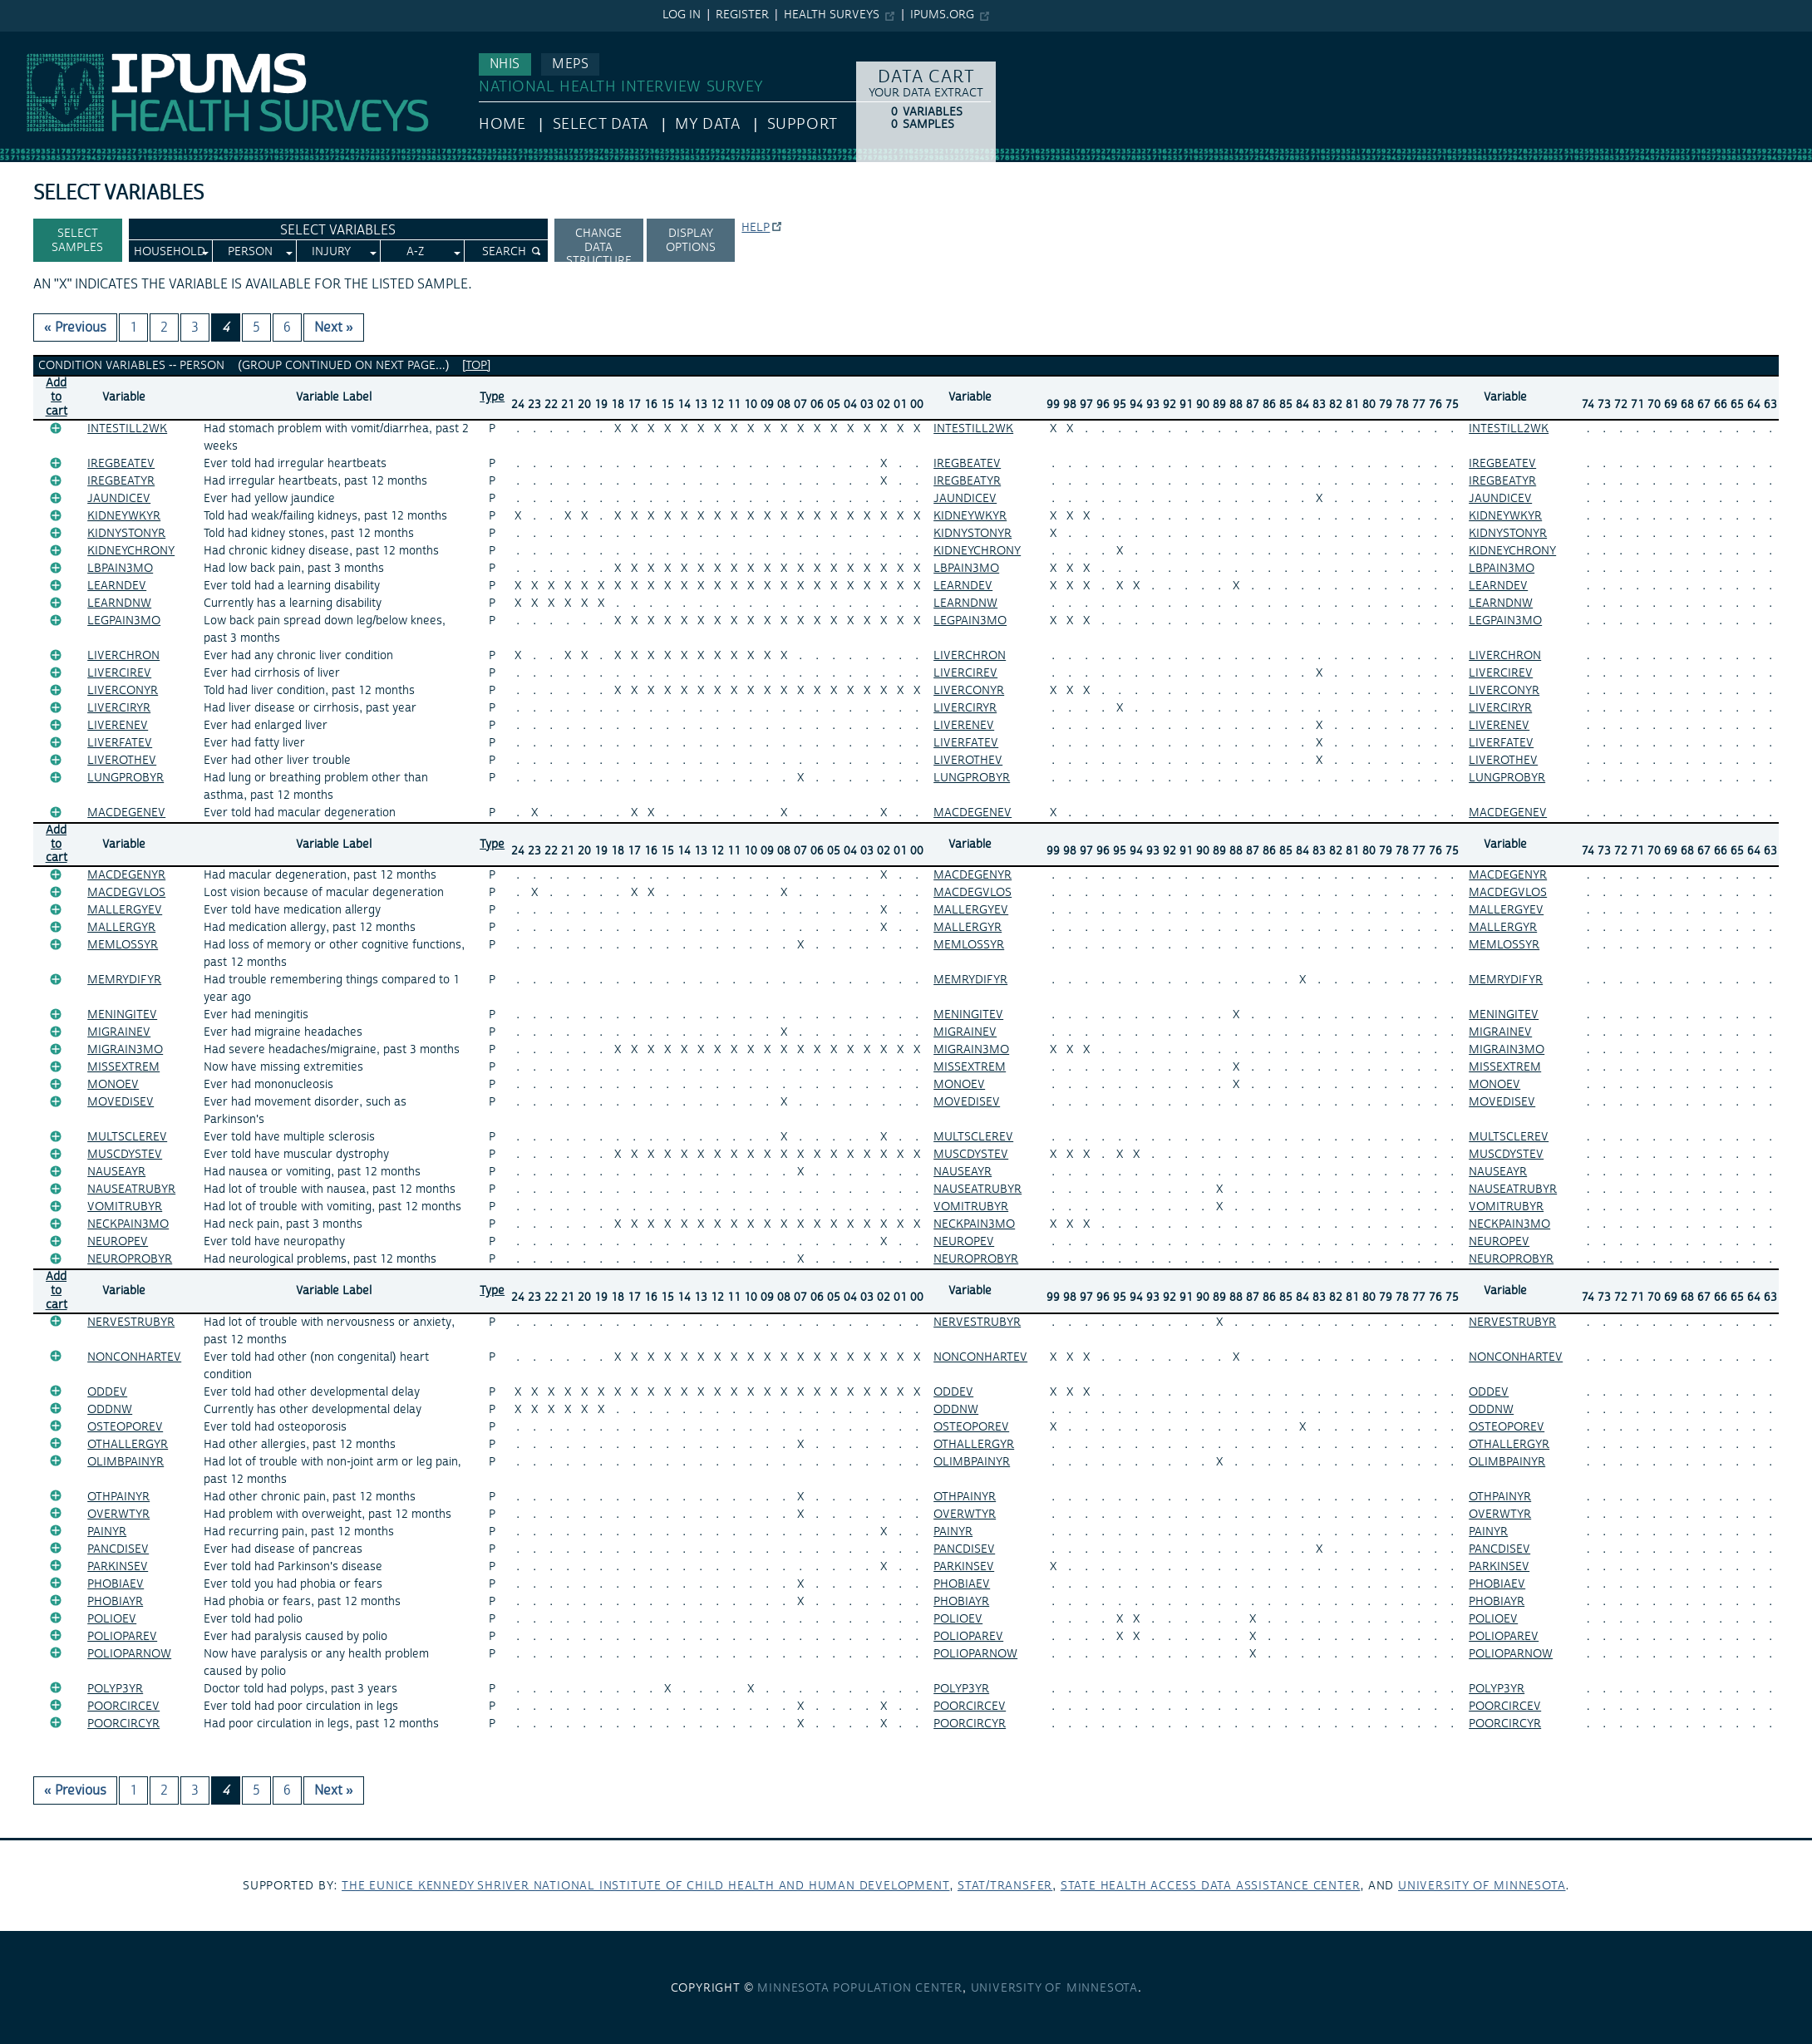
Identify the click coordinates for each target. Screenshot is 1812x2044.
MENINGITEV (122, 1014)
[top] (476, 365)
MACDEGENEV (126, 812)
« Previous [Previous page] (75, 327)
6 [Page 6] (287, 327)
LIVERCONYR (122, 690)
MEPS (570, 64)
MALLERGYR (121, 927)
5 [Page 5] (256, 327)
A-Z (415, 251)
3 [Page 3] (195, 327)
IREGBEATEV (121, 463)
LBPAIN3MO (120, 568)
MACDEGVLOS (126, 892)
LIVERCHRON (123, 655)
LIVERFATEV (119, 743)
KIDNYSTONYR (126, 533)
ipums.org (942, 14)
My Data (707, 124)
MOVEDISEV (120, 1102)
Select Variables (338, 230)
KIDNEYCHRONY (131, 551)
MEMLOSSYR (122, 945)
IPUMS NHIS (36, 40)
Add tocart (56, 397)
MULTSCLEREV (127, 1137)
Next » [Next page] (333, 327)
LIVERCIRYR (118, 708)
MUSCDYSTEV (124, 1154)
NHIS (505, 64)
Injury (331, 251)
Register (742, 14)
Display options (691, 240)
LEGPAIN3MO (123, 620)
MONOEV (113, 1084)
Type (492, 397)
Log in (681, 14)
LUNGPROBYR (125, 778)
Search (504, 251)
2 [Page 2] (164, 327)
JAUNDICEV (118, 498)
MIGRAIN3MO (125, 1049)
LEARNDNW (119, 603)
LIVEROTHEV (121, 760)
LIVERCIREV (119, 673)
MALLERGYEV (124, 910)
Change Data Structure (599, 244)
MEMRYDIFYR (124, 980)
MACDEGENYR (126, 875)
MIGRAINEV (118, 1032)
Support (802, 124)
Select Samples (77, 240)
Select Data (600, 124)
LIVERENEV (117, 725)
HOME (502, 124)
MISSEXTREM (123, 1067)
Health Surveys (831, 14)
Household (169, 251)
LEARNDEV (116, 586)
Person (250, 251)
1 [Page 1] (133, 327)
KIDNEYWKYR (123, 516)
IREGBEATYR (121, 481)
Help (755, 227)
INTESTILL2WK (127, 428)
